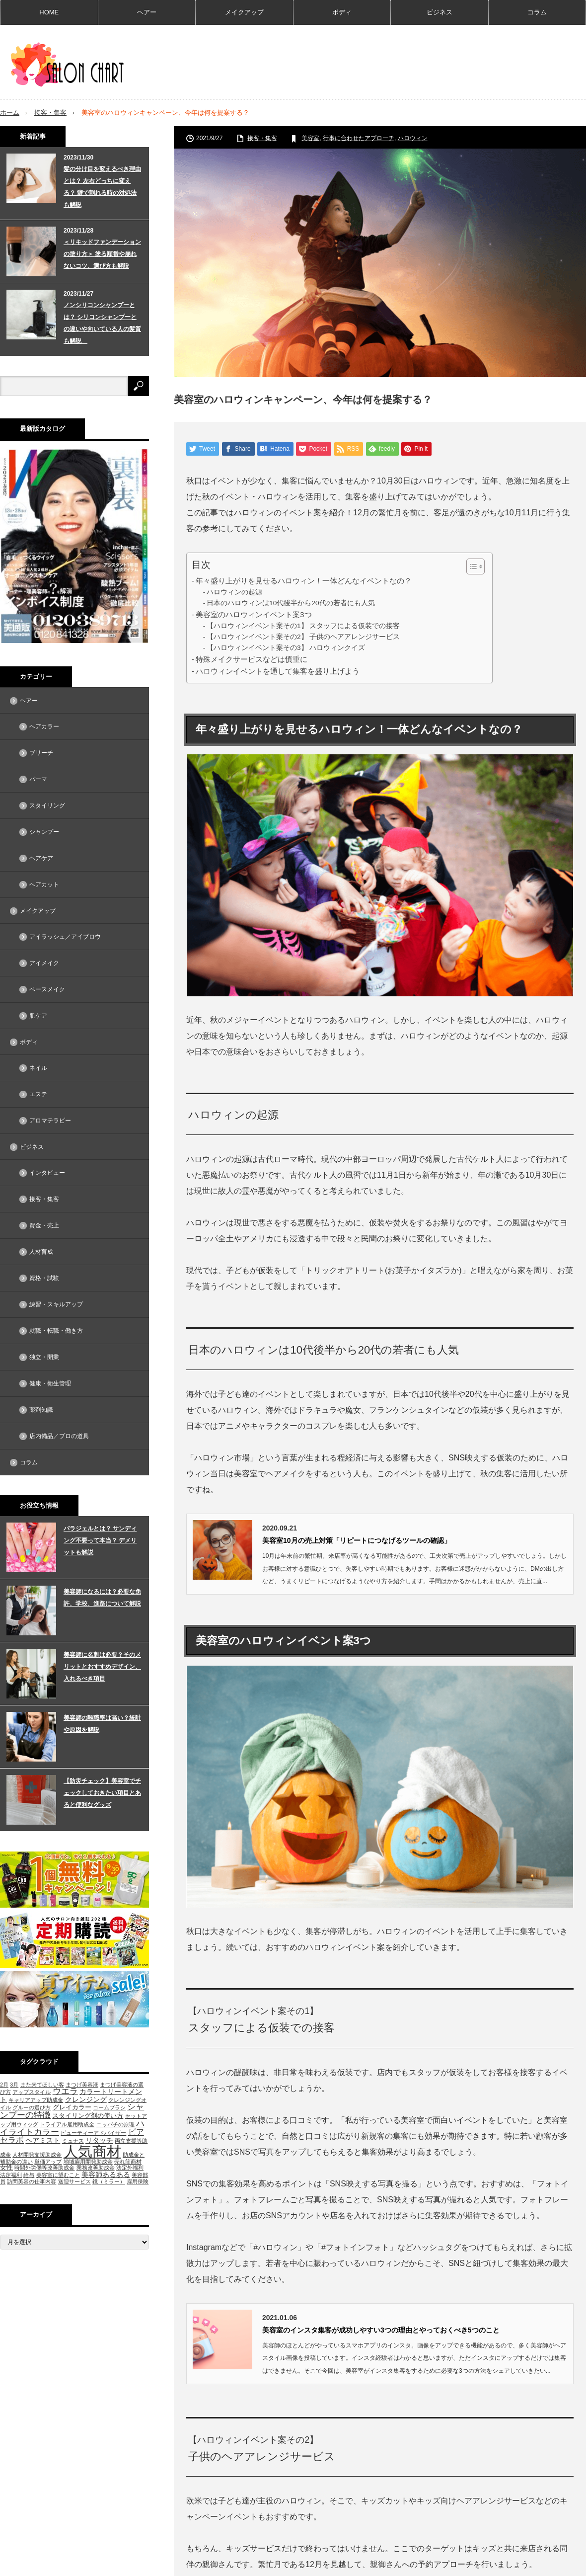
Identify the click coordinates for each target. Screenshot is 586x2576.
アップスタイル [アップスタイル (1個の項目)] (31, 2091)
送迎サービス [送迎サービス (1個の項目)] (74, 2181)
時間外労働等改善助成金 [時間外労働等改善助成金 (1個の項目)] (44, 2168)
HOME (49, 12)
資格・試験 (44, 1278)
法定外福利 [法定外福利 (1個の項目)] (130, 2168)
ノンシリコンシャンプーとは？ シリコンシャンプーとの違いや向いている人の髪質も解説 (102, 322)
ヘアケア (41, 858)
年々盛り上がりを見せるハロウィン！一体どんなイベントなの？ (304, 580)
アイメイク (44, 963)
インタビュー (47, 1172)
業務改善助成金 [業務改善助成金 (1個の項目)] (95, 2168)
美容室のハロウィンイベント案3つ (253, 614)
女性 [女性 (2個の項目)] (6, 2167)
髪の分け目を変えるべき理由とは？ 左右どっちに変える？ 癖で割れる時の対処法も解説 (102, 186)
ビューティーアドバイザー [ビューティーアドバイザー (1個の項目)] (93, 2132)
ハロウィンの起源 (234, 592)
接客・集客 (50, 112)
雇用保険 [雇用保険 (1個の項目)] (137, 2181)
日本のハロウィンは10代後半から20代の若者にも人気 (290, 603)
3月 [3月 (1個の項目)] (14, 2084)
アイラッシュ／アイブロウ (65, 936)
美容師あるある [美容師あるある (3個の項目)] (105, 2174)
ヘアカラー (44, 726)
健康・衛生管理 (50, 1383)
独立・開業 (44, 1357)
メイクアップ (244, 12)
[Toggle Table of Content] (470, 566)
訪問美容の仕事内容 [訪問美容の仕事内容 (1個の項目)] (31, 2181)
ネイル (38, 1067)
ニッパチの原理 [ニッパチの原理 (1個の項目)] (115, 2124)
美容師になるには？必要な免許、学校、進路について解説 (102, 1597)
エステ (38, 1094)
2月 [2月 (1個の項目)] (4, 2084)
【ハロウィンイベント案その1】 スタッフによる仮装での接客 (303, 626)
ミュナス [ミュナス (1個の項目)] (73, 2141)
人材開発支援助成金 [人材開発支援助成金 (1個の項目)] (37, 2154)
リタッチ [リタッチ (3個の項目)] (99, 2140)
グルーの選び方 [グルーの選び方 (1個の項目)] (31, 2107)
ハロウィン (413, 137)
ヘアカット (44, 884)
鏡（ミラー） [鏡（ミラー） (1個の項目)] (108, 2181)
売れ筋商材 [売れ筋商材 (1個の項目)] (128, 2162)
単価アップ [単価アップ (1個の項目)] (48, 2162)
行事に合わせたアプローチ (358, 137)
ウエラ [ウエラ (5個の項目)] (65, 2090)
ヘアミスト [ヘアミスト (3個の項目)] (42, 2140)
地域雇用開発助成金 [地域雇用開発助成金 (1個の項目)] (88, 2162)
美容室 (310, 137)
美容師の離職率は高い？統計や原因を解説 (102, 1723)
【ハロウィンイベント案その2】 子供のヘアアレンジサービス (303, 637)
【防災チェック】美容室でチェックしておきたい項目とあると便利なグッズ (102, 1792)
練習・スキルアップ (56, 1304)
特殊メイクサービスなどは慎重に (251, 659)
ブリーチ (41, 752)
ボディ (342, 12)
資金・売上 (44, 1225)
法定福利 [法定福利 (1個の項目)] (11, 2175)
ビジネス (439, 12)
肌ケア (38, 1015)
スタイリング (47, 805)
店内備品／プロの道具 (59, 1436)
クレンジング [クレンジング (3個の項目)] (86, 2099)
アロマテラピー (50, 1120)
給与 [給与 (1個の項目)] (28, 2175)
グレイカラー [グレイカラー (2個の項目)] (72, 2107)
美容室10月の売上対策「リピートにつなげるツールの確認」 (356, 1540)
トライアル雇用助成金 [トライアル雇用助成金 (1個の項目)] (67, 2124)
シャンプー (44, 831)
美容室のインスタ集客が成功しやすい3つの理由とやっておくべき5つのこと (381, 2330)
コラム (537, 12)
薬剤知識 (41, 1409)
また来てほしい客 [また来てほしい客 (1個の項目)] (42, 2084)
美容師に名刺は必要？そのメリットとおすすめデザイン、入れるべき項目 (102, 1666)
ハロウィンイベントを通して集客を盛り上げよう (278, 671)
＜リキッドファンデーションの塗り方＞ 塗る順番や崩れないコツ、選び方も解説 (102, 253)
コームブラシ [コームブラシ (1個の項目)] (109, 2107)
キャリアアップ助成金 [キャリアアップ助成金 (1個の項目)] (35, 2099)
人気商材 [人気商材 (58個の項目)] (92, 2151)
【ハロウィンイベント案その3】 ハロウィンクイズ (286, 647)
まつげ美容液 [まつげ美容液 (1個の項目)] (82, 2084)
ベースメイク (47, 989)
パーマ (38, 779)
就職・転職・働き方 (56, 1330)
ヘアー (146, 12)
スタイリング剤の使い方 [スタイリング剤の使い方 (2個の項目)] (87, 2115)
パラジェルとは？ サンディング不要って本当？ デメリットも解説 (100, 1540)
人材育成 (41, 1251)
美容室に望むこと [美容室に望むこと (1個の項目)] (58, 2175)
